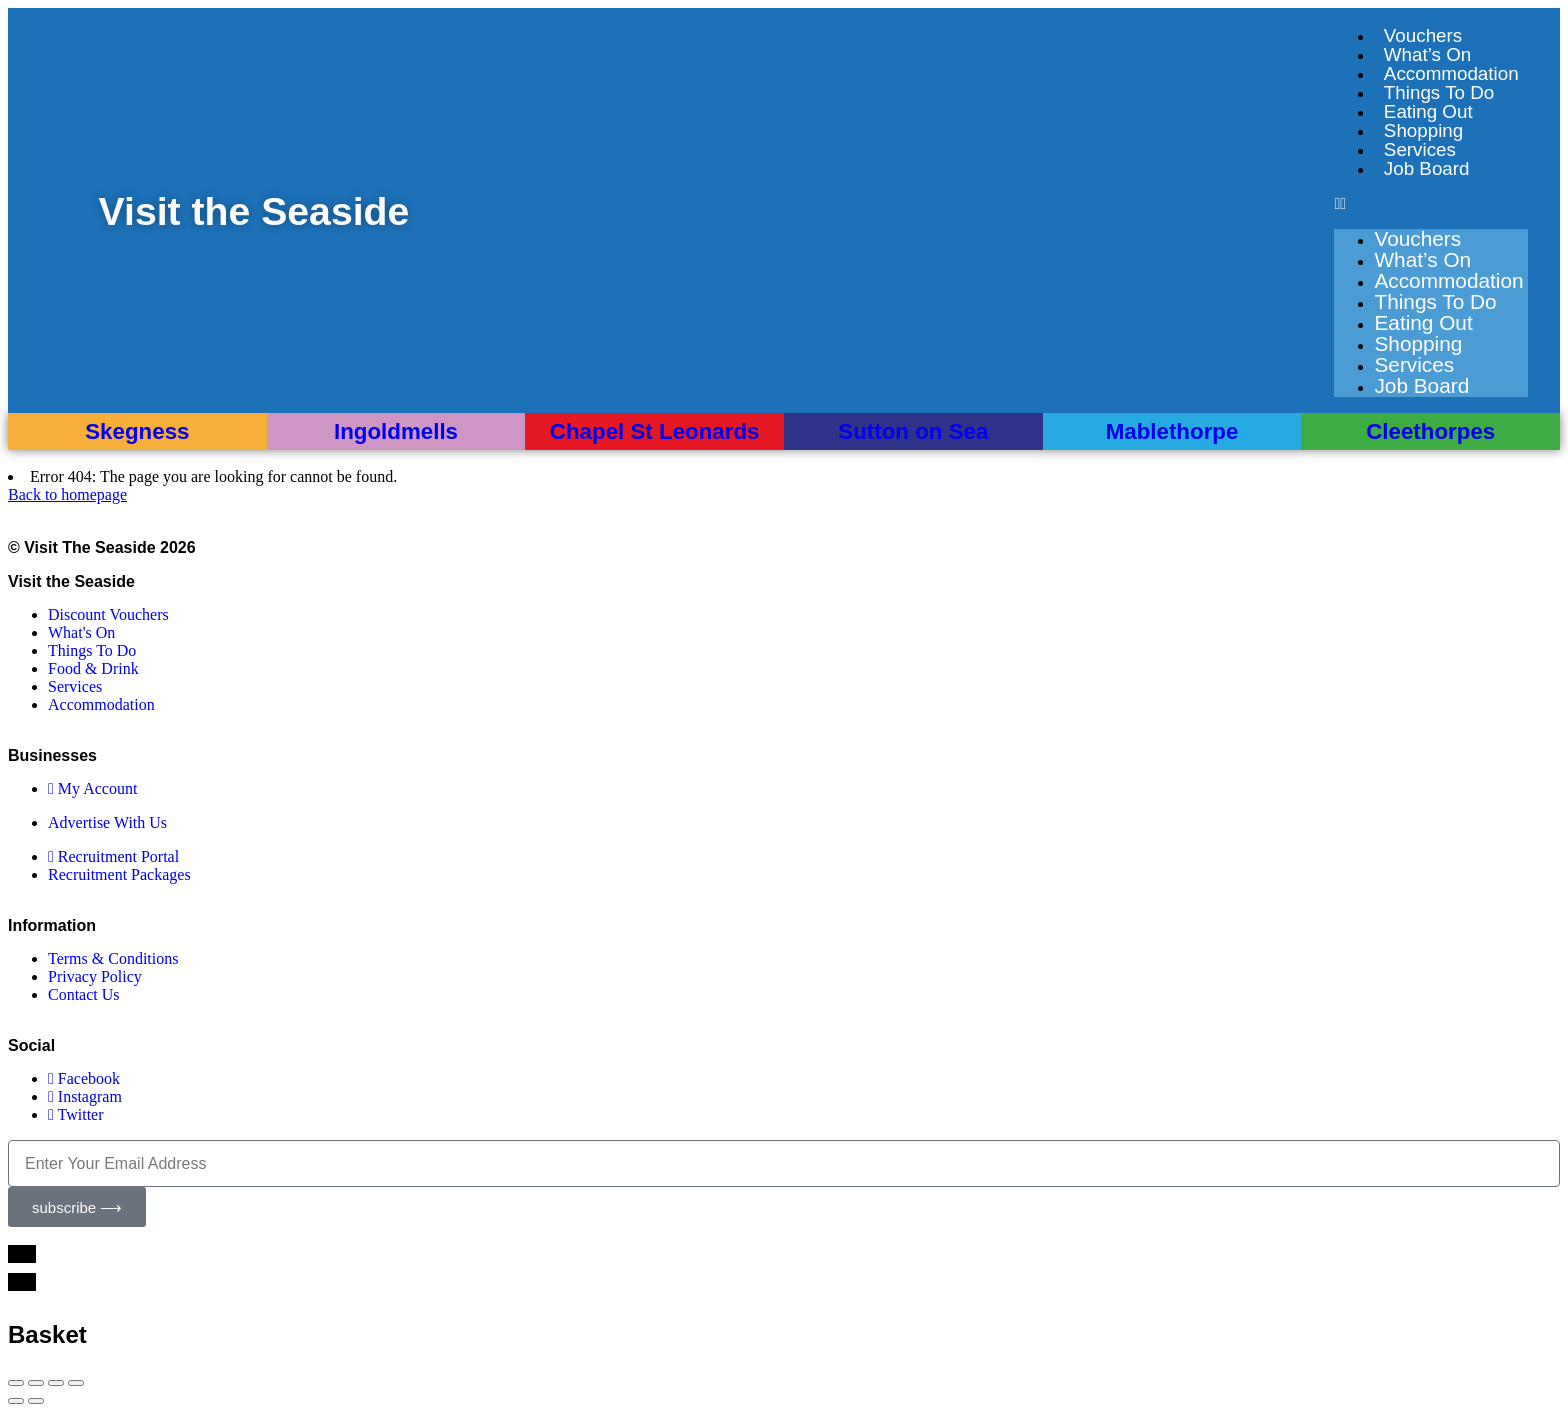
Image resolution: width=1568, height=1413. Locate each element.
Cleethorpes (1430, 431)
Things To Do (1439, 92)
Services (1420, 149)
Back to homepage (67, 494)
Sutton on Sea (913, 431)
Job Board (1427, 168)
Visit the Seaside (255, 211)
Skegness (137, 431)
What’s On (1427, 54)
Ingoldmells (396, 431)
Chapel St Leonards (655, 431)
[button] (1431, 204)
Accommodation (1451, 73)
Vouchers (1423, 35)
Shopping (1423, 130)
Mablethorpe (1172, 431)
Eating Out (1428, 111)
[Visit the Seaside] (54, 212)
